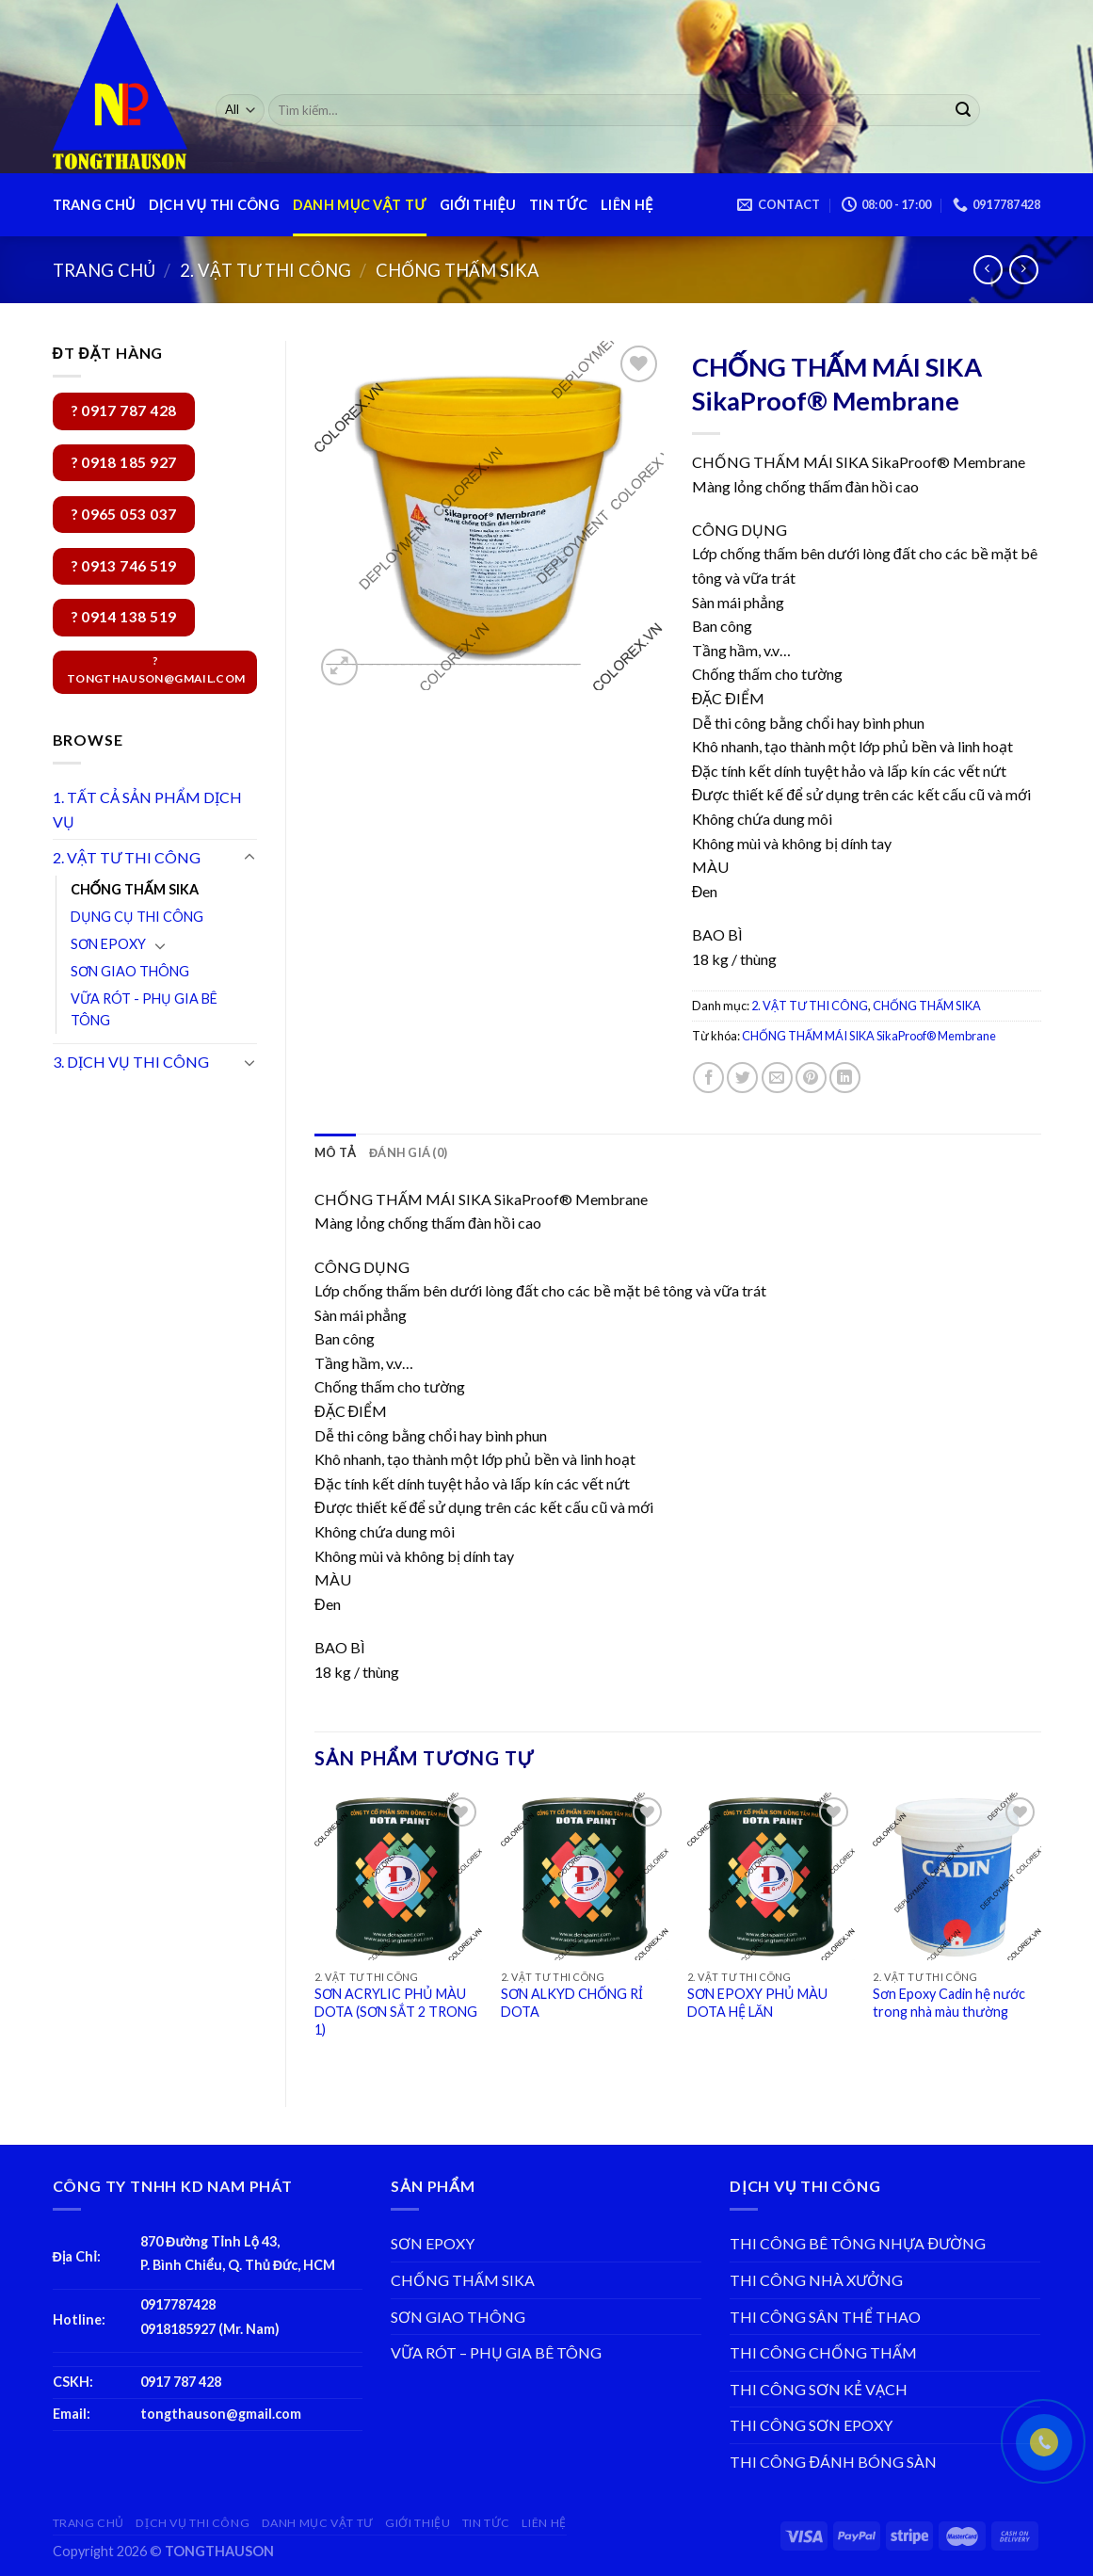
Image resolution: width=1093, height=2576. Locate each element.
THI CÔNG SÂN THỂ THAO (825, 2317)
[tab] (335, 1152)
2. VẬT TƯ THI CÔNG (265, 270)
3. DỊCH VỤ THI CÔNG (131, 1062)
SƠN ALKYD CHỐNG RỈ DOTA (572, 2003)
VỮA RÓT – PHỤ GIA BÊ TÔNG (496, 2352)
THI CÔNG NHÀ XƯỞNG (816, 2280)
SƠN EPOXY (108, 944)
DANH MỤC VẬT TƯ (359, 205)
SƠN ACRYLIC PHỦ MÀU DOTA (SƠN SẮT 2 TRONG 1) (395, 2011)
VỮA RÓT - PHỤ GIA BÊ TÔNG (144, 1009)
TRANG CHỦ (94, 205)
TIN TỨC (558, 205)
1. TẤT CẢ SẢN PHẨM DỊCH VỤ (147, 809)
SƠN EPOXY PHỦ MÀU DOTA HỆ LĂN (757, 2003)
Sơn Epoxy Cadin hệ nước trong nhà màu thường (949, 2003)
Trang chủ (104, 270)
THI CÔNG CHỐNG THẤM (823, 2352)
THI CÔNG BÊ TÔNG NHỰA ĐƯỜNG (858, 2243)
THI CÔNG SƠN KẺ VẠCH (819, 2389)
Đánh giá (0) (408, 1152)
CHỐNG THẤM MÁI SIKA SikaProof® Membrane (869, 1035)
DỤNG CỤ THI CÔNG (137, 917)
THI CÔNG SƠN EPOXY (811, 2425)
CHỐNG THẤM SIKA (457, 270)
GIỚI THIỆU (478, 205)
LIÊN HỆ (626, 205)
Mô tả (335, 1152)
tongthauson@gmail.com (220, 2414)
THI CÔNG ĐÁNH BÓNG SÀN (833, 2462)
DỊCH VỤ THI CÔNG (214, 205)
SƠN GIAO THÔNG (130, 971)
